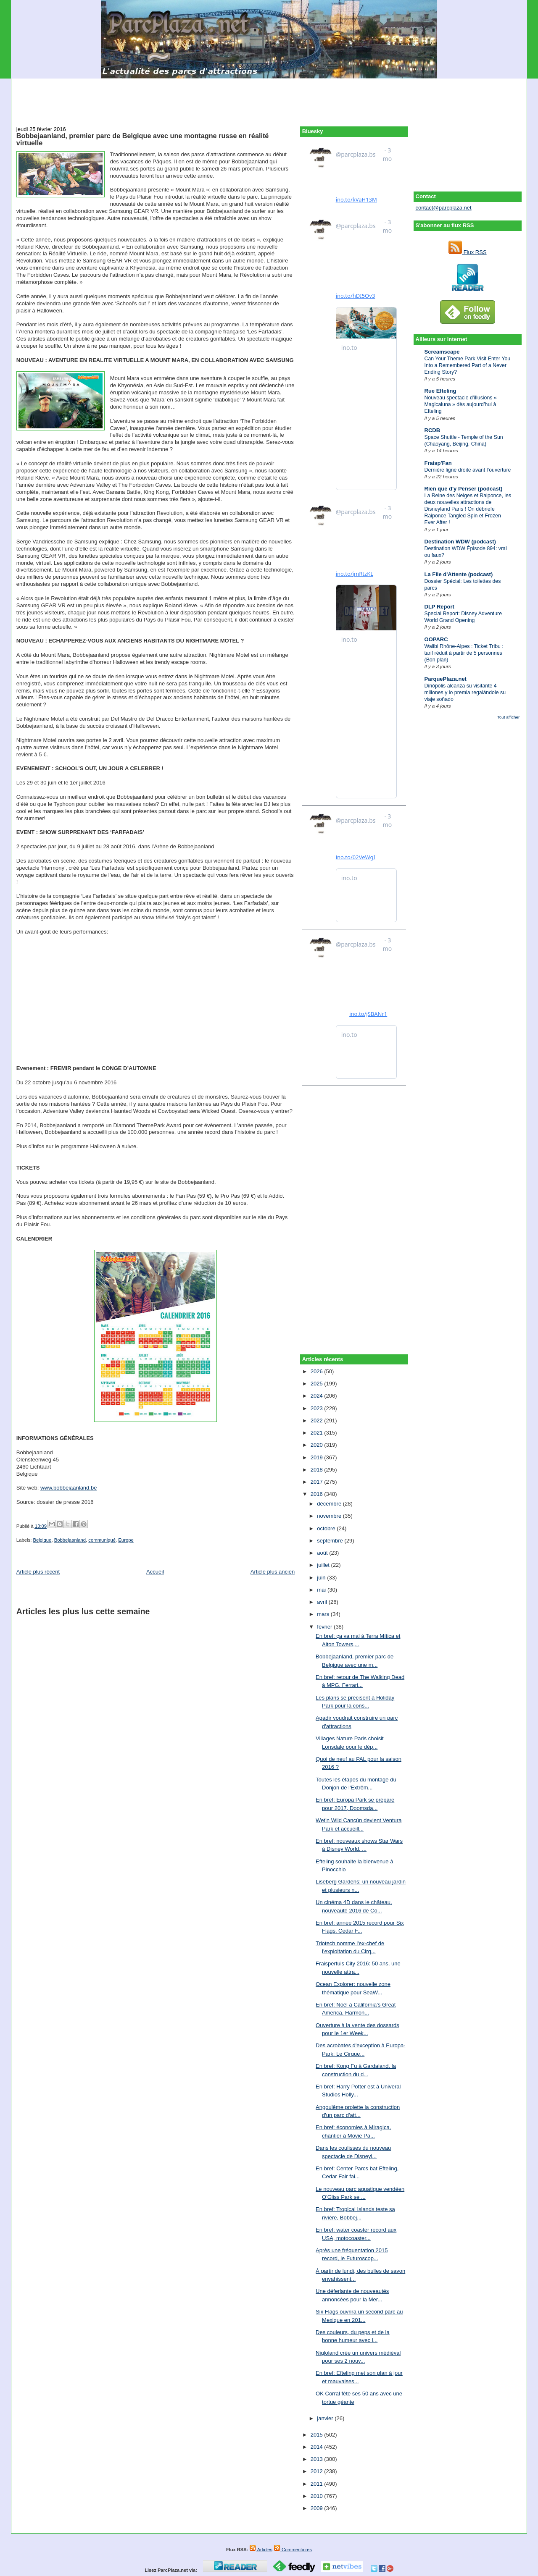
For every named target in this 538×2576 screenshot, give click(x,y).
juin (322, 1577)
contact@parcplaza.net (444, 208)
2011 (317, 2484)
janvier (326, 2418)
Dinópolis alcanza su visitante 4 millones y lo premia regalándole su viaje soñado (465, 692)
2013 (317, 2459)
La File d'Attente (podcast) (459, 574)
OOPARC (436, 639)
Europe (125, 1539)
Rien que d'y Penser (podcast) (464, 488)
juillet (324, 1565)
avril (322, 1602)
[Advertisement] (269, 97)
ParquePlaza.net (446, 679)
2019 (317, 1457)
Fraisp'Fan (438, 463)
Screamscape (442, 352)
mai (322, 1590)
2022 (317, 1420)
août (323, 1553)
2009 (317, 2508)
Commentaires (293, 2549)
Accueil (155, 1572)
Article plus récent (38, 1572)
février (325, 1627)
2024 (317, 1396)
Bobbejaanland (70, 1539)
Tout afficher (508, 717)
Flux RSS (467, 252)
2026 (317, 1371)
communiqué (102, 1539)
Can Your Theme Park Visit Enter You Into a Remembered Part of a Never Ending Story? (468, 365)
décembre (330, 1503)
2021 (317, 1433)
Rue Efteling (440, 391)
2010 (317, 2496)
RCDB (432, 430)
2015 (317, 2435)
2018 (317, 1469)
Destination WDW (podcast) (460, 541)
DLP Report (439, 606)
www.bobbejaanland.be (68, 1488)
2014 (317, 2447)
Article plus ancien (273, 1572)
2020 (317, 1445)
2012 (317, 2471)
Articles (260, 2549)
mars (324, 1614)
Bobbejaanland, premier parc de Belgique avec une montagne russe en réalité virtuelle (142, 139)
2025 (317, 1383)
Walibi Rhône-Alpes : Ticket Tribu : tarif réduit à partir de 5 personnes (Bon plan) (464, 653)
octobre (327, 1528)
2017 (317, 1482)
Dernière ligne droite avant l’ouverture (468, 470)
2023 (317, 1408)
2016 (317, 1494)
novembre (330, 1516)
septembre (330, 1540)
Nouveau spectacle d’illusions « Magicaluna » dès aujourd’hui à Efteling (461, 404)
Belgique (42, 1539)
